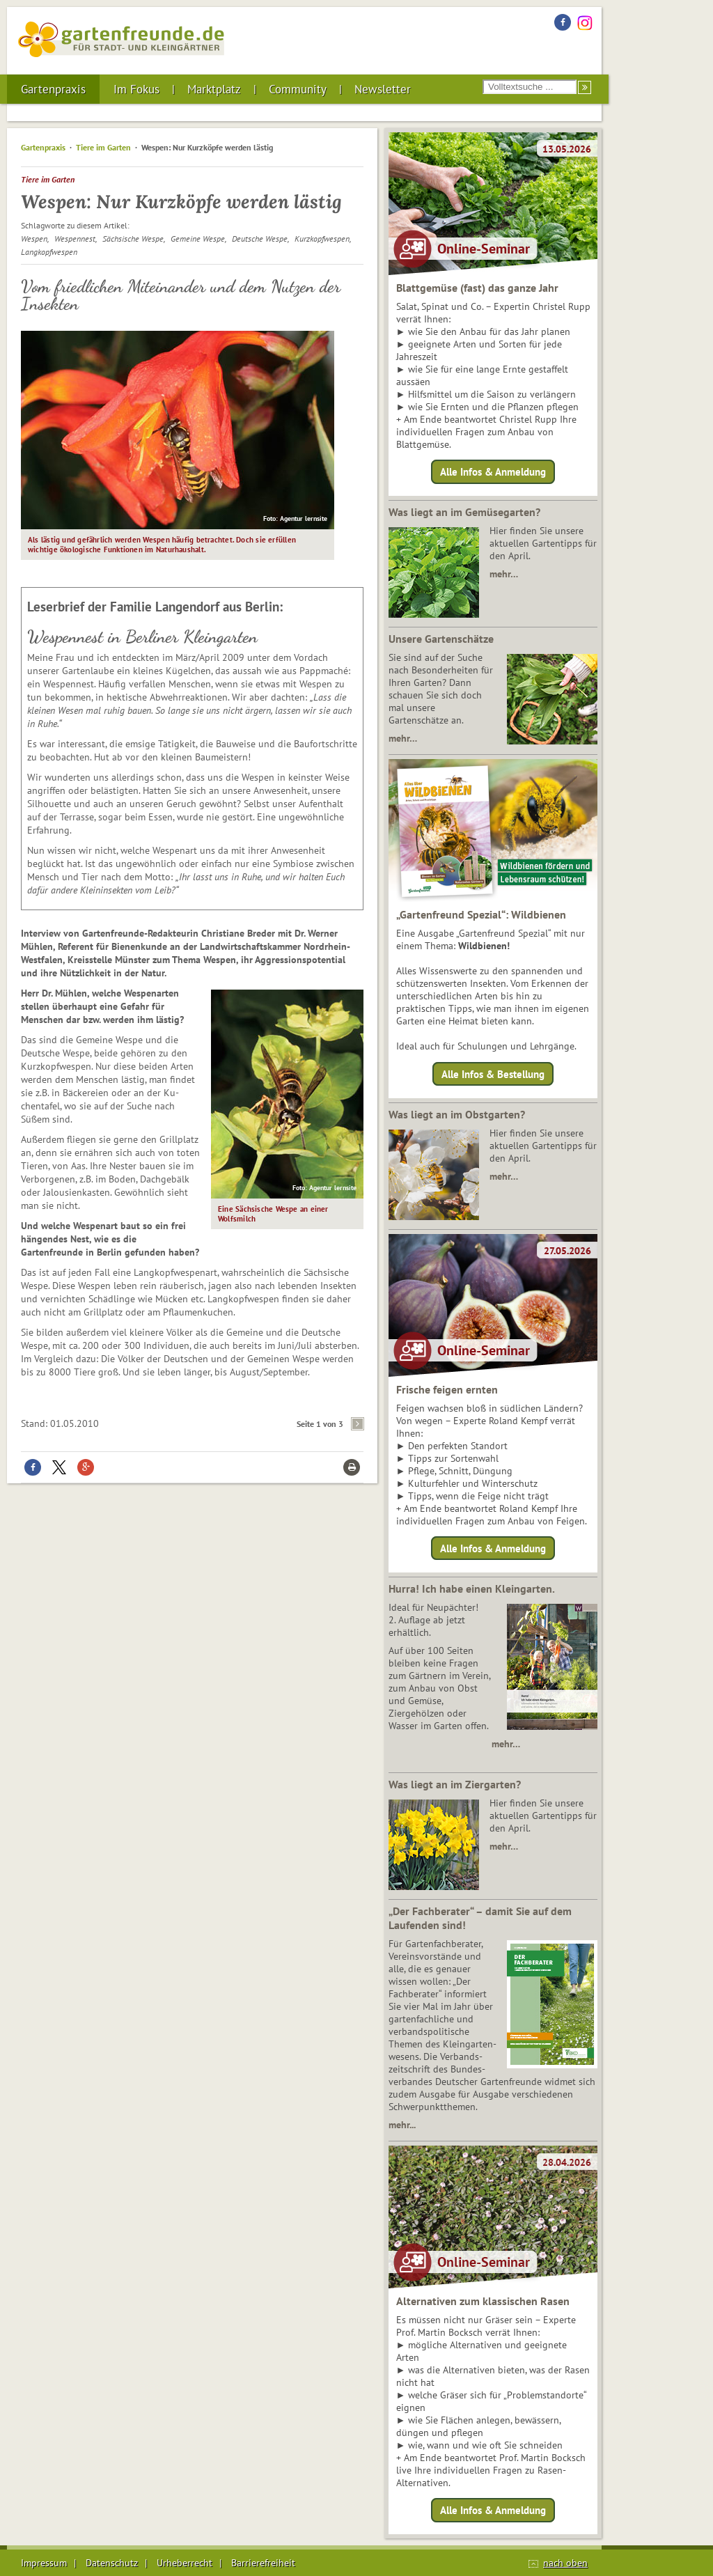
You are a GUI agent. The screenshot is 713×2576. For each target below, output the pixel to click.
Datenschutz (112, 2563)
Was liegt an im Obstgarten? (457, 1114)
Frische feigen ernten (447, 1389)
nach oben (565, 2563)
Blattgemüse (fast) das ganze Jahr (477, 288)
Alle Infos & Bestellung (492, 1073)
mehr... (402, 2124)
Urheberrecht (184, 2563)
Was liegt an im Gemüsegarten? (464, 512)
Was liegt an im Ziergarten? (455, 1784)
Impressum (44, 2563)
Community (298, 89)
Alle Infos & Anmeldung (493, 471)
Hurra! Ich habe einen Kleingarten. (472, 1588)
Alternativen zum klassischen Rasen (483, 2301)
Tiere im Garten (103, 147)
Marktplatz (214, 89)
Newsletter (382, 89)
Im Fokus (136, 89)
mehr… (503, 574)
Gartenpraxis (53, 89)
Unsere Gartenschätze (441, 639)
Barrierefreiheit (263, 2563)
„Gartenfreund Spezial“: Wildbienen (481, 914)
